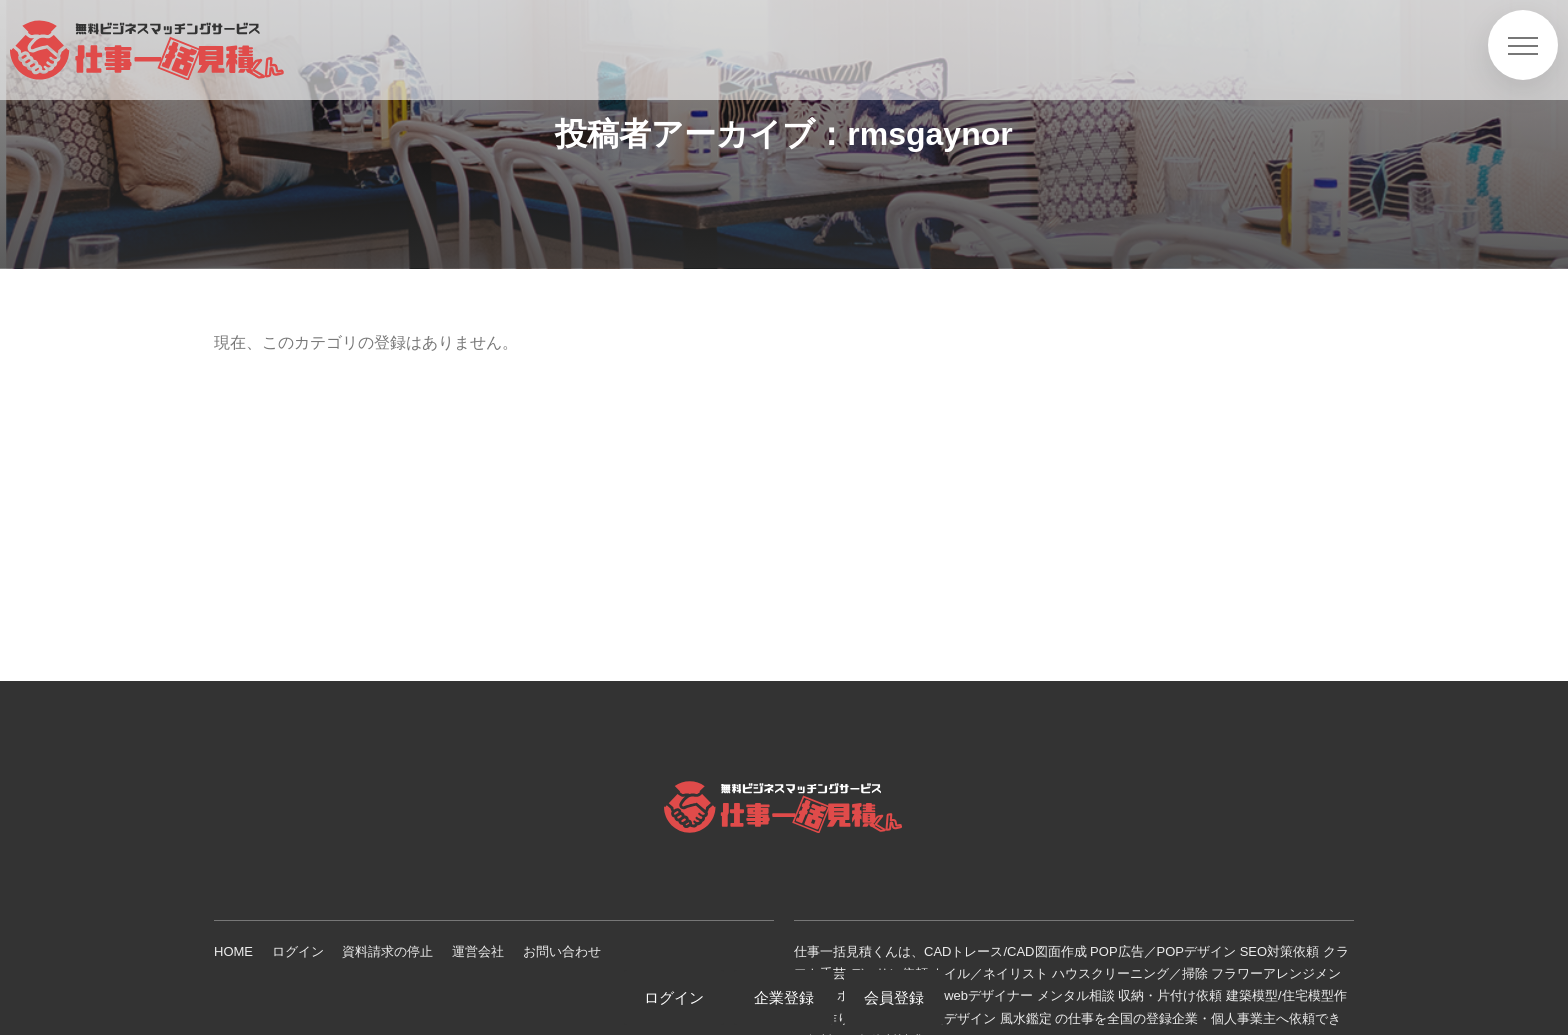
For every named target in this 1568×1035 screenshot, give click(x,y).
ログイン (298, 951)
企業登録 (784, 997)
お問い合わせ (562, 951)
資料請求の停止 (387, 951)
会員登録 (894, 997)
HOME (233, 951)
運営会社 (478, 951)
